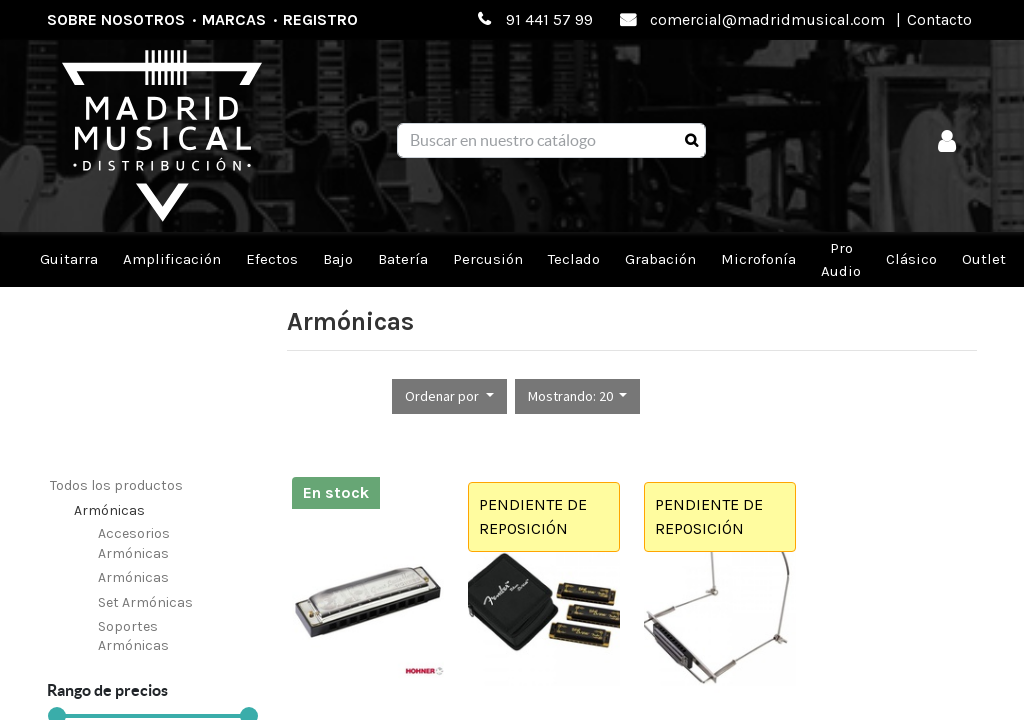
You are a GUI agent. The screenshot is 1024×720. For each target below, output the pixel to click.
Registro (320, 19)
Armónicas (109, 510)
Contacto (939, 19)
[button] (449, 396)
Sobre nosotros (116, 19)
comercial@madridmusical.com (767, 19)
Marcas (234, 19)
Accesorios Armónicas (134, 543)
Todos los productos (116, 485)
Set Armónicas (145, 602)
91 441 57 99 (549, 19)
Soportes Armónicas (133, 636)
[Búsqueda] (691, 141)
